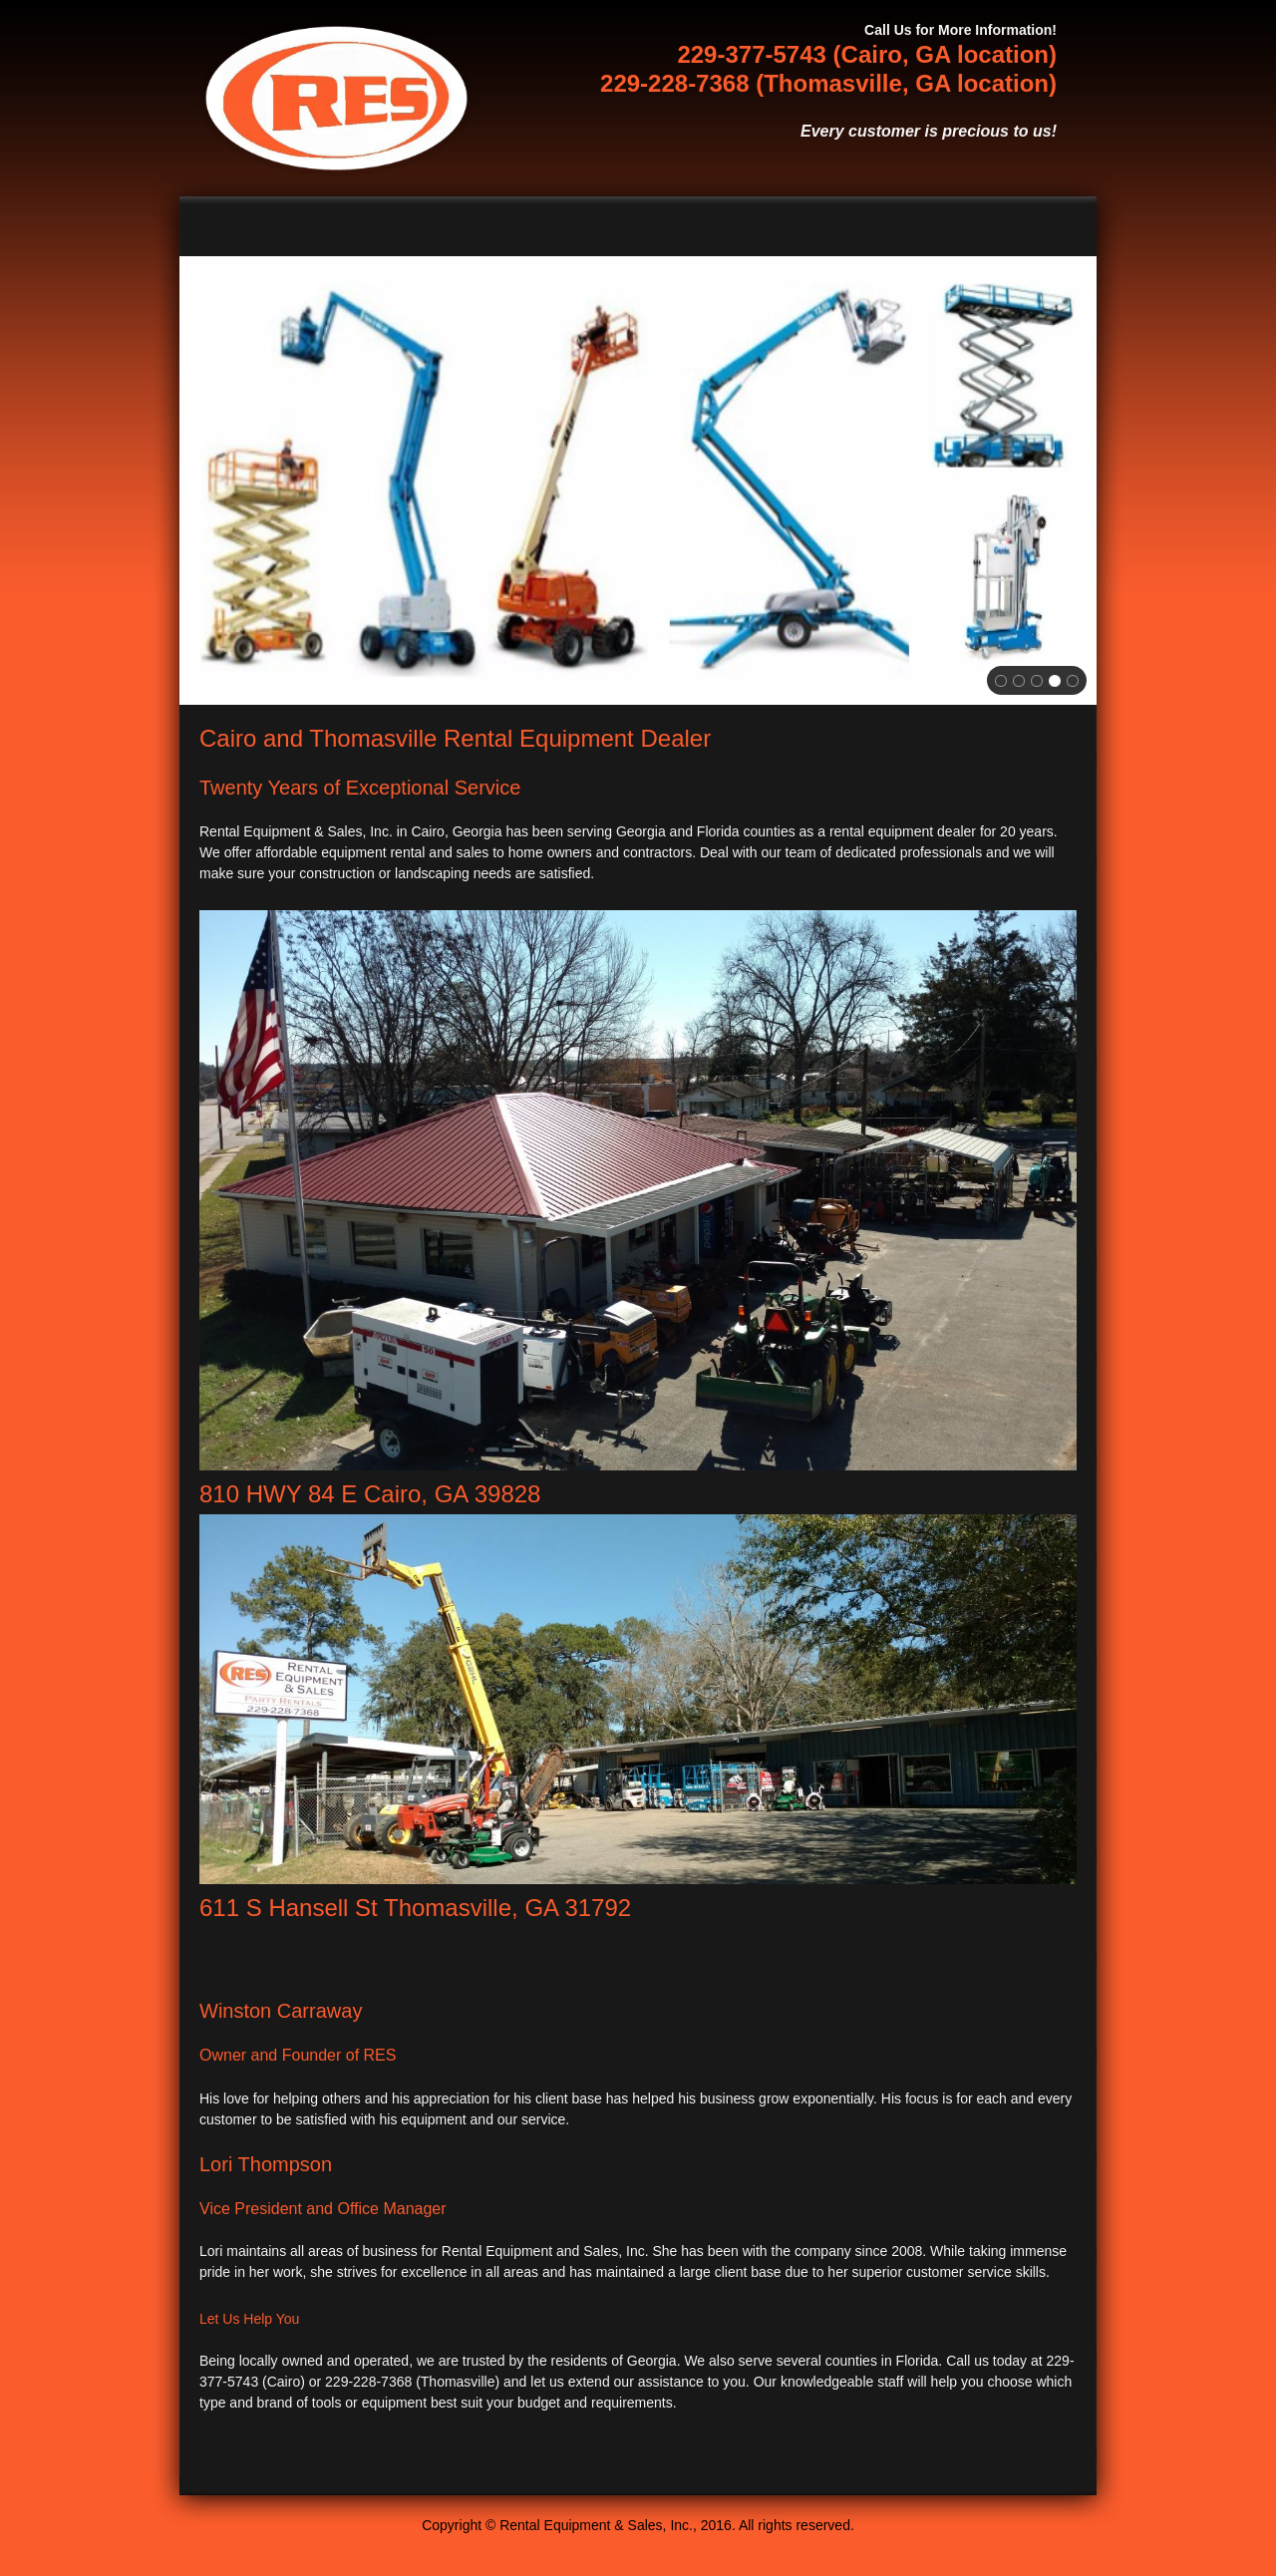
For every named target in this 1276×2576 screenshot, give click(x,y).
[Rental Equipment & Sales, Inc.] (336, 98)
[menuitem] (558, 226)
